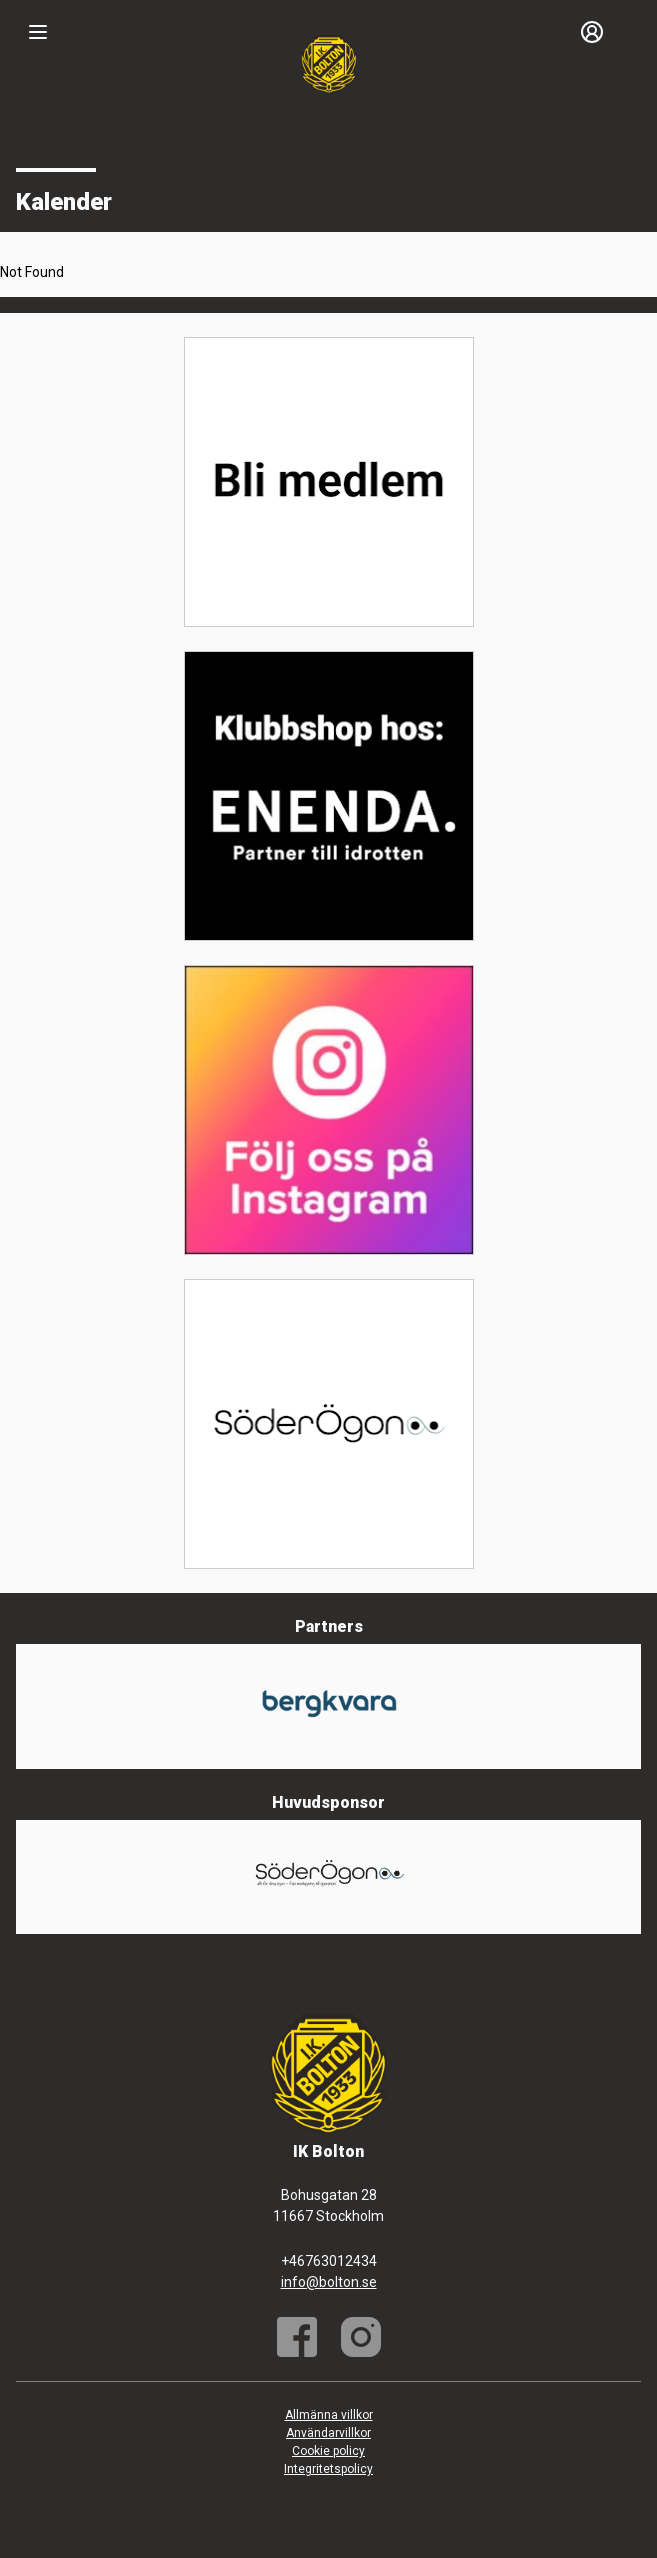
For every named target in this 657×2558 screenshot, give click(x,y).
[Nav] (38, 32)
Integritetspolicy (328, 2469)
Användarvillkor (328, 2433)
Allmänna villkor (329, 2415)
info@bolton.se (329, 2282)
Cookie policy (328, 2451)
